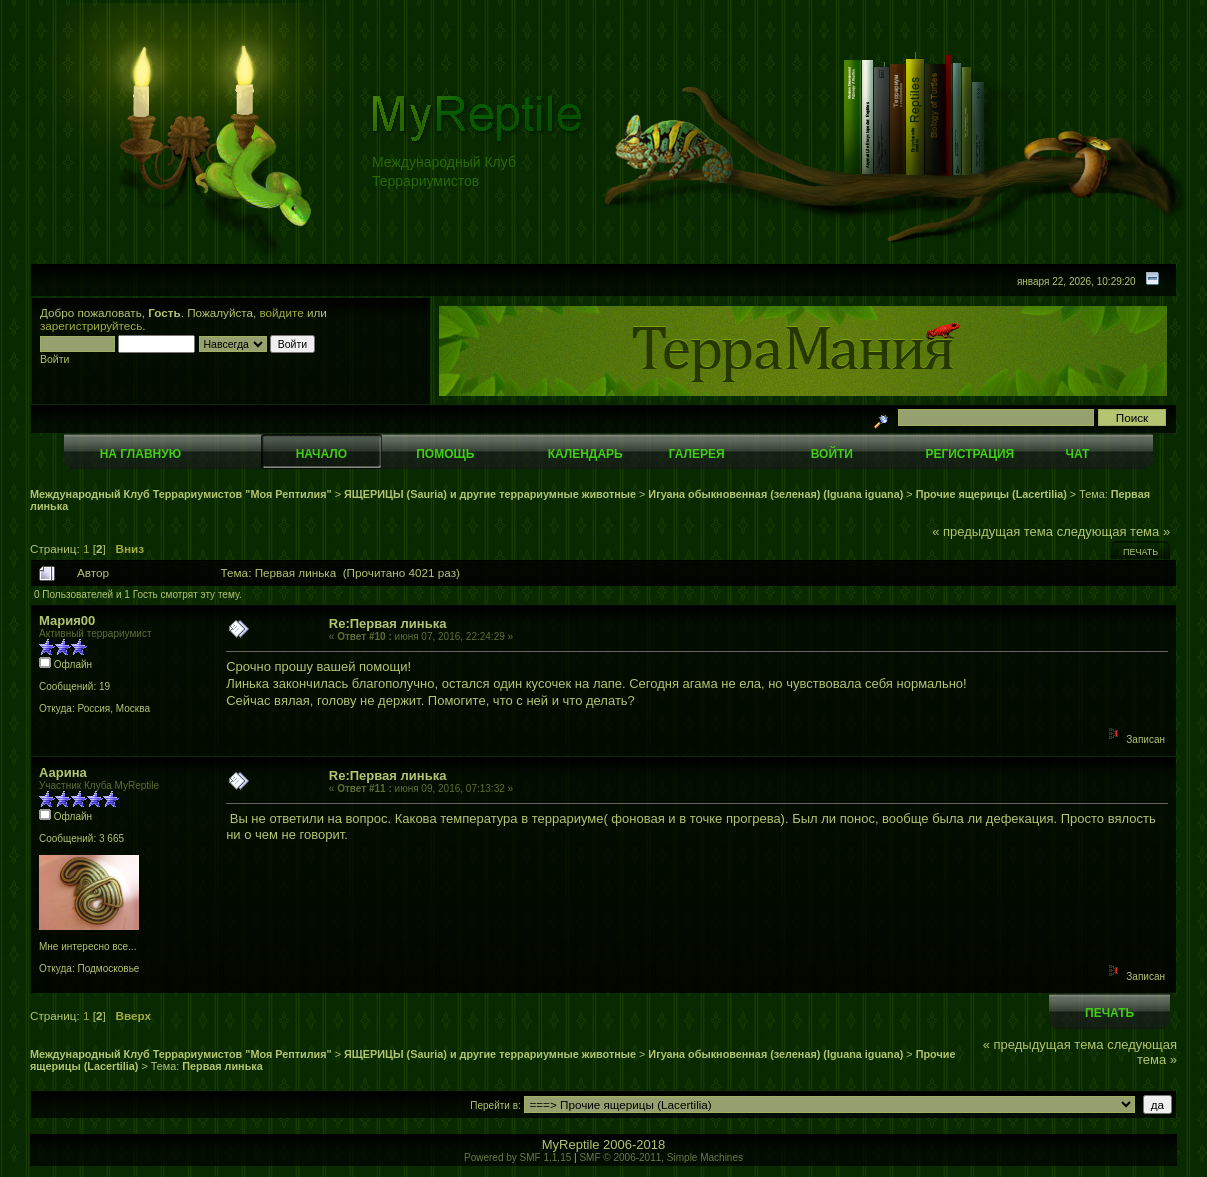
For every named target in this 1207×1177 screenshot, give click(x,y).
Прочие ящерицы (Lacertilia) (991, 494)
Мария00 (67, 620)
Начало (321, 454)
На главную (140, 454)
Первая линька (222, 1066)
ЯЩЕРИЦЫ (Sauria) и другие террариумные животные (490, 494)
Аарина (63, 772)
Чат (1077, 454)
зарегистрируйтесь (91, 325)
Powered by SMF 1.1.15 (517, 1157)
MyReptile (571, 1144)
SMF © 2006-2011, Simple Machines (661, 1157)
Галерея (697, 454)
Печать (1140, 552)
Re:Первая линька (388, 623)
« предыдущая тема (992, 531)
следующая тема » (1114, 531)
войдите (282, 312)
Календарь (585, 454)
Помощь (445, 454)
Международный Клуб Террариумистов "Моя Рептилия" (181, 494)
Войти (832, 454)
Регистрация (969, 454)
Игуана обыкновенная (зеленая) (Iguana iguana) (775, 494)
